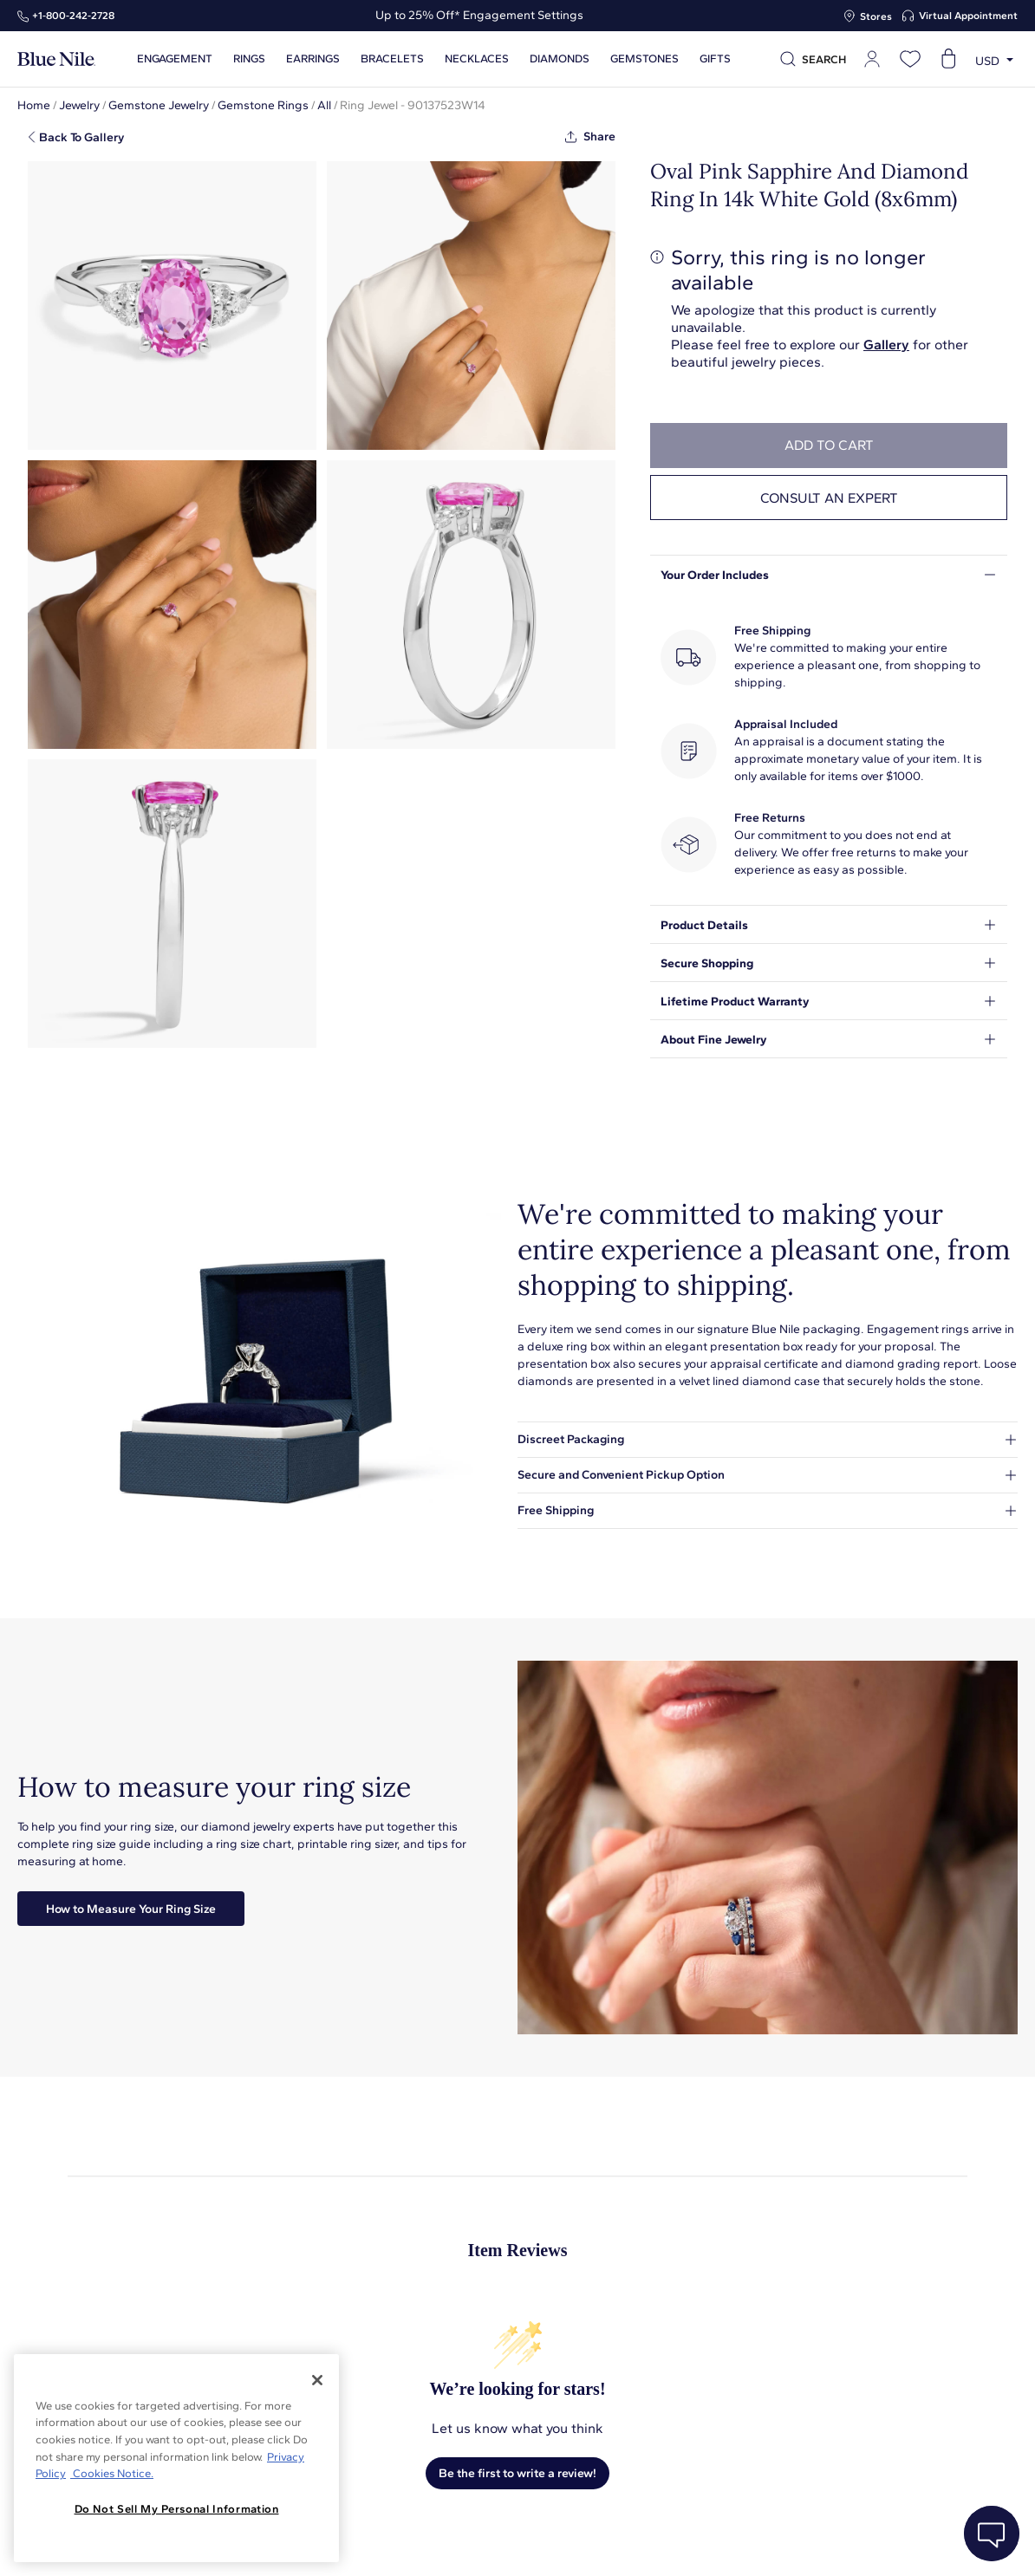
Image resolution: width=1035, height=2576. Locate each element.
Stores (876, 16)
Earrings (313, 59)
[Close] (317, 2380)
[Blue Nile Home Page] (56, 59)
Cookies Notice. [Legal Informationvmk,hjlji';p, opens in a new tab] (111, 2473)
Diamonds (559, 59)
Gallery (886, 344)
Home (33, 105)
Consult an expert (829, 498)
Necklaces (477, 59)
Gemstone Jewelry (158, 105)
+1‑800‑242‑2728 (73, 16)
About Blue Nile (393, 2543)
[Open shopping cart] (948, 59)
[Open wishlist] (910, 59)
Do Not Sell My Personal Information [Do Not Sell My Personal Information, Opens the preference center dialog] (177, 2508)
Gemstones (644, 59)
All (324, 105)
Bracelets (392, 59)
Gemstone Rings (263, 105)
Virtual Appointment (968, 16)
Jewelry (79, 105)
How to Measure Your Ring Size (131, 1909)
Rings (249, 59)
